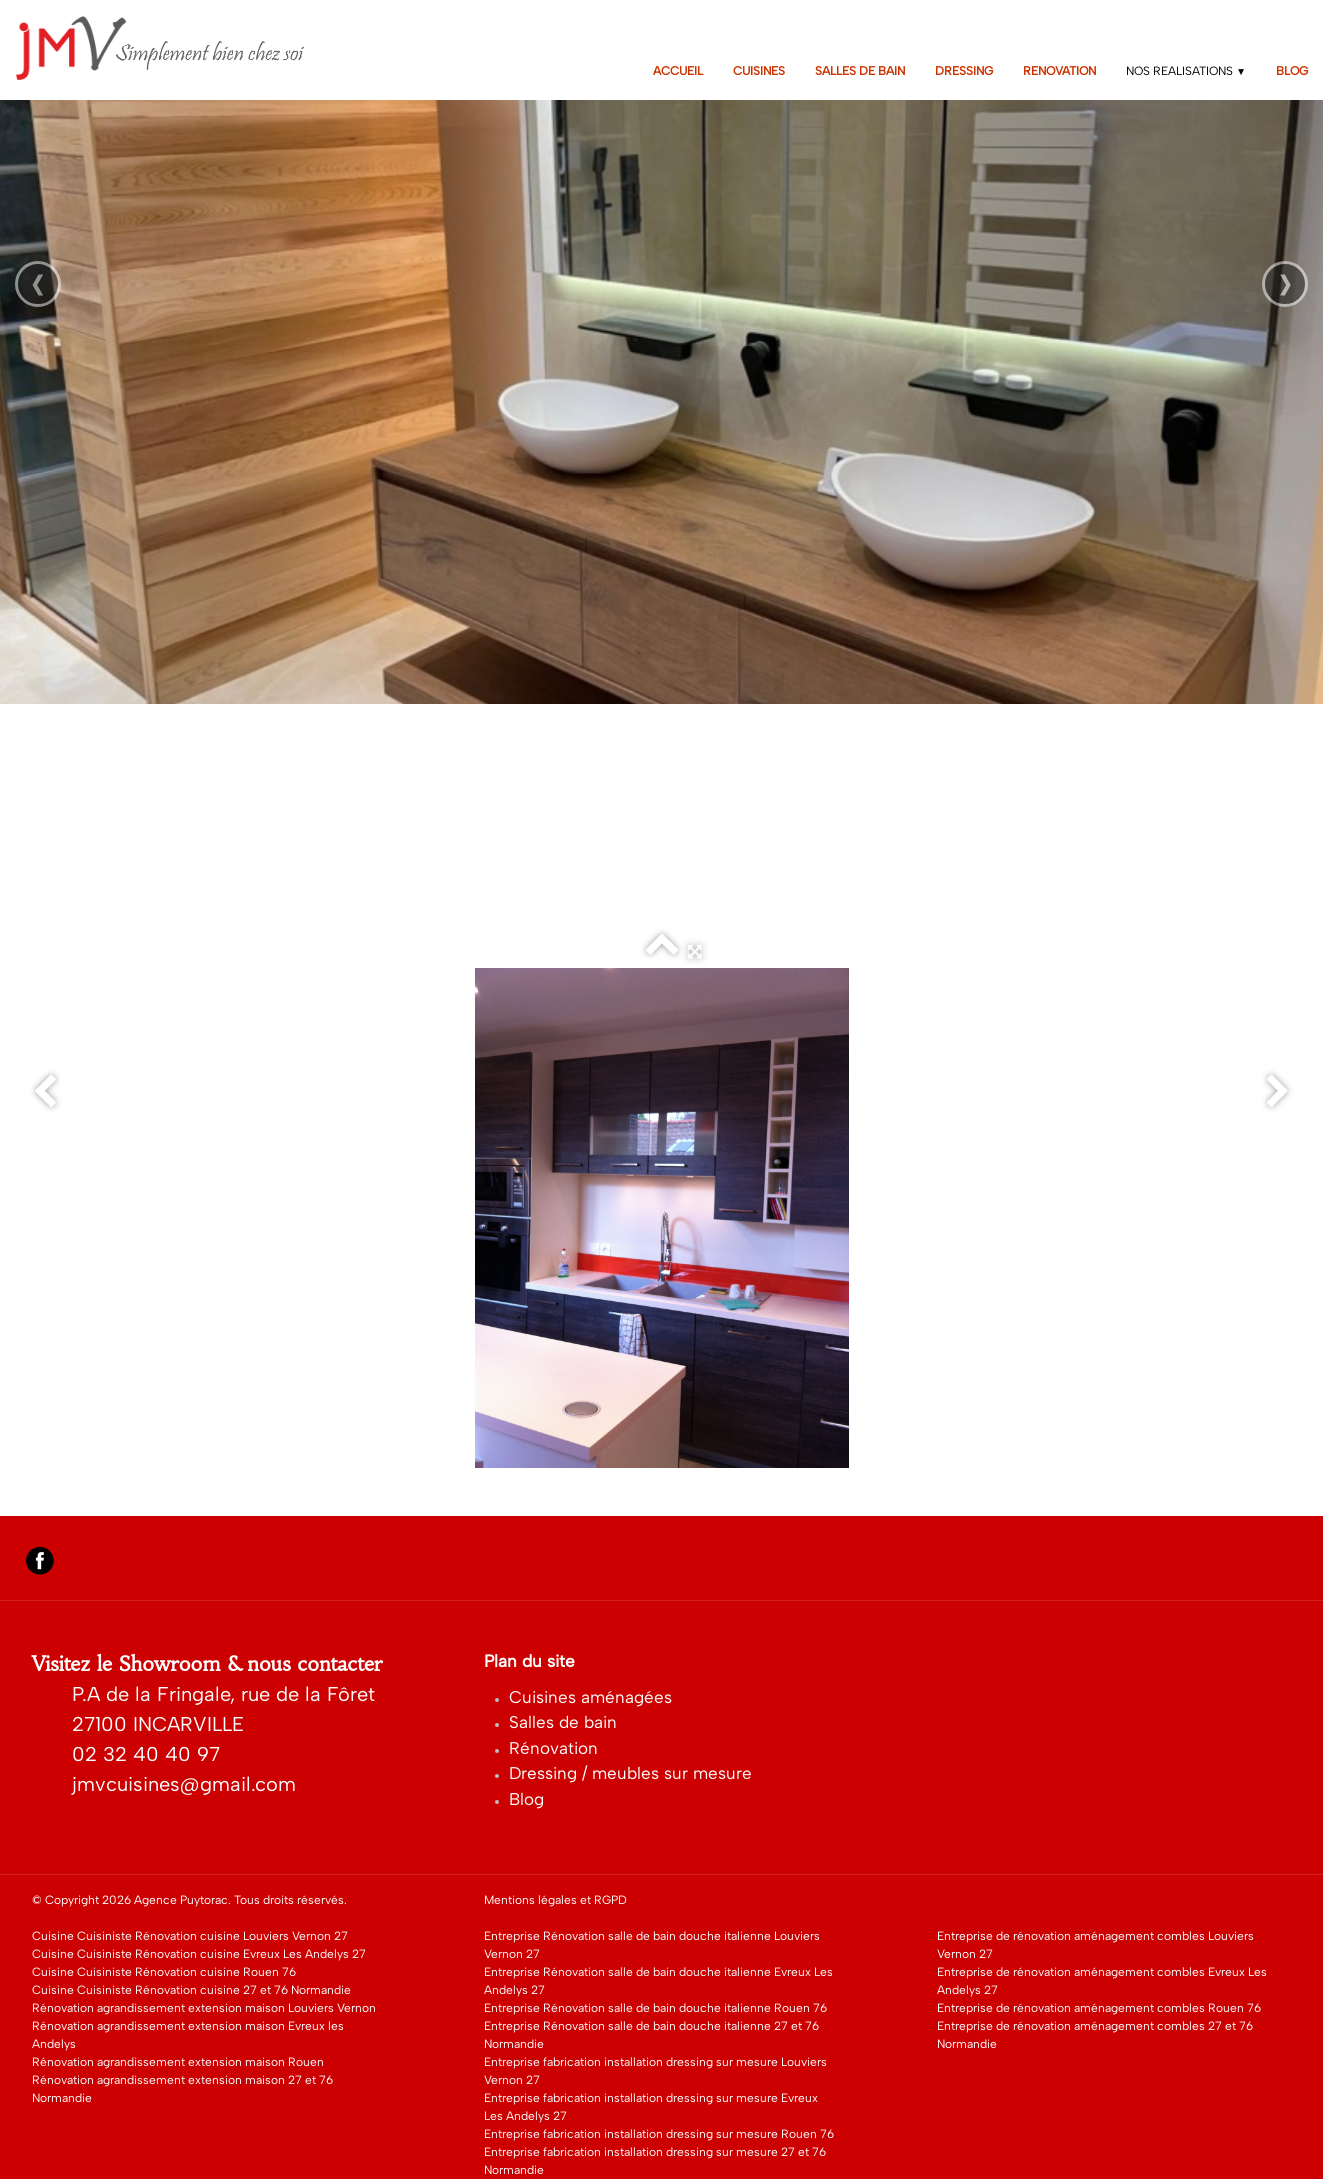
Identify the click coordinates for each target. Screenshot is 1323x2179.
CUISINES (759, 71)
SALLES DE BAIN (860, 71)
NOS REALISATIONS (1186, 71)
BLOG (1292, 71)
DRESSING (964, 71)
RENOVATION (1059, 71)
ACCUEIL (678, 71)
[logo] (173, 48)
